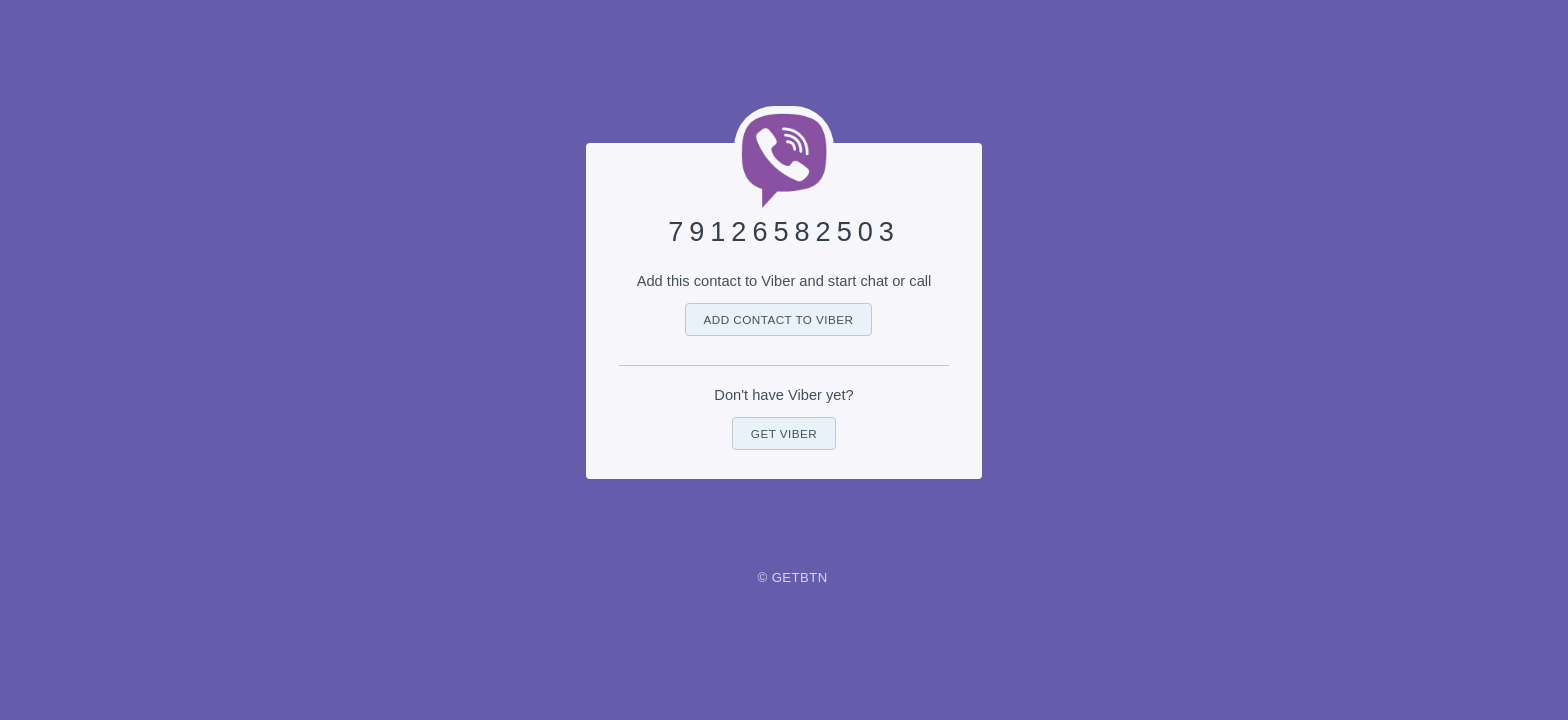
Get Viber (784, 433)
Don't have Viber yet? (783, 395)
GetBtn (800, 577)
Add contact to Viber (779, 319)
